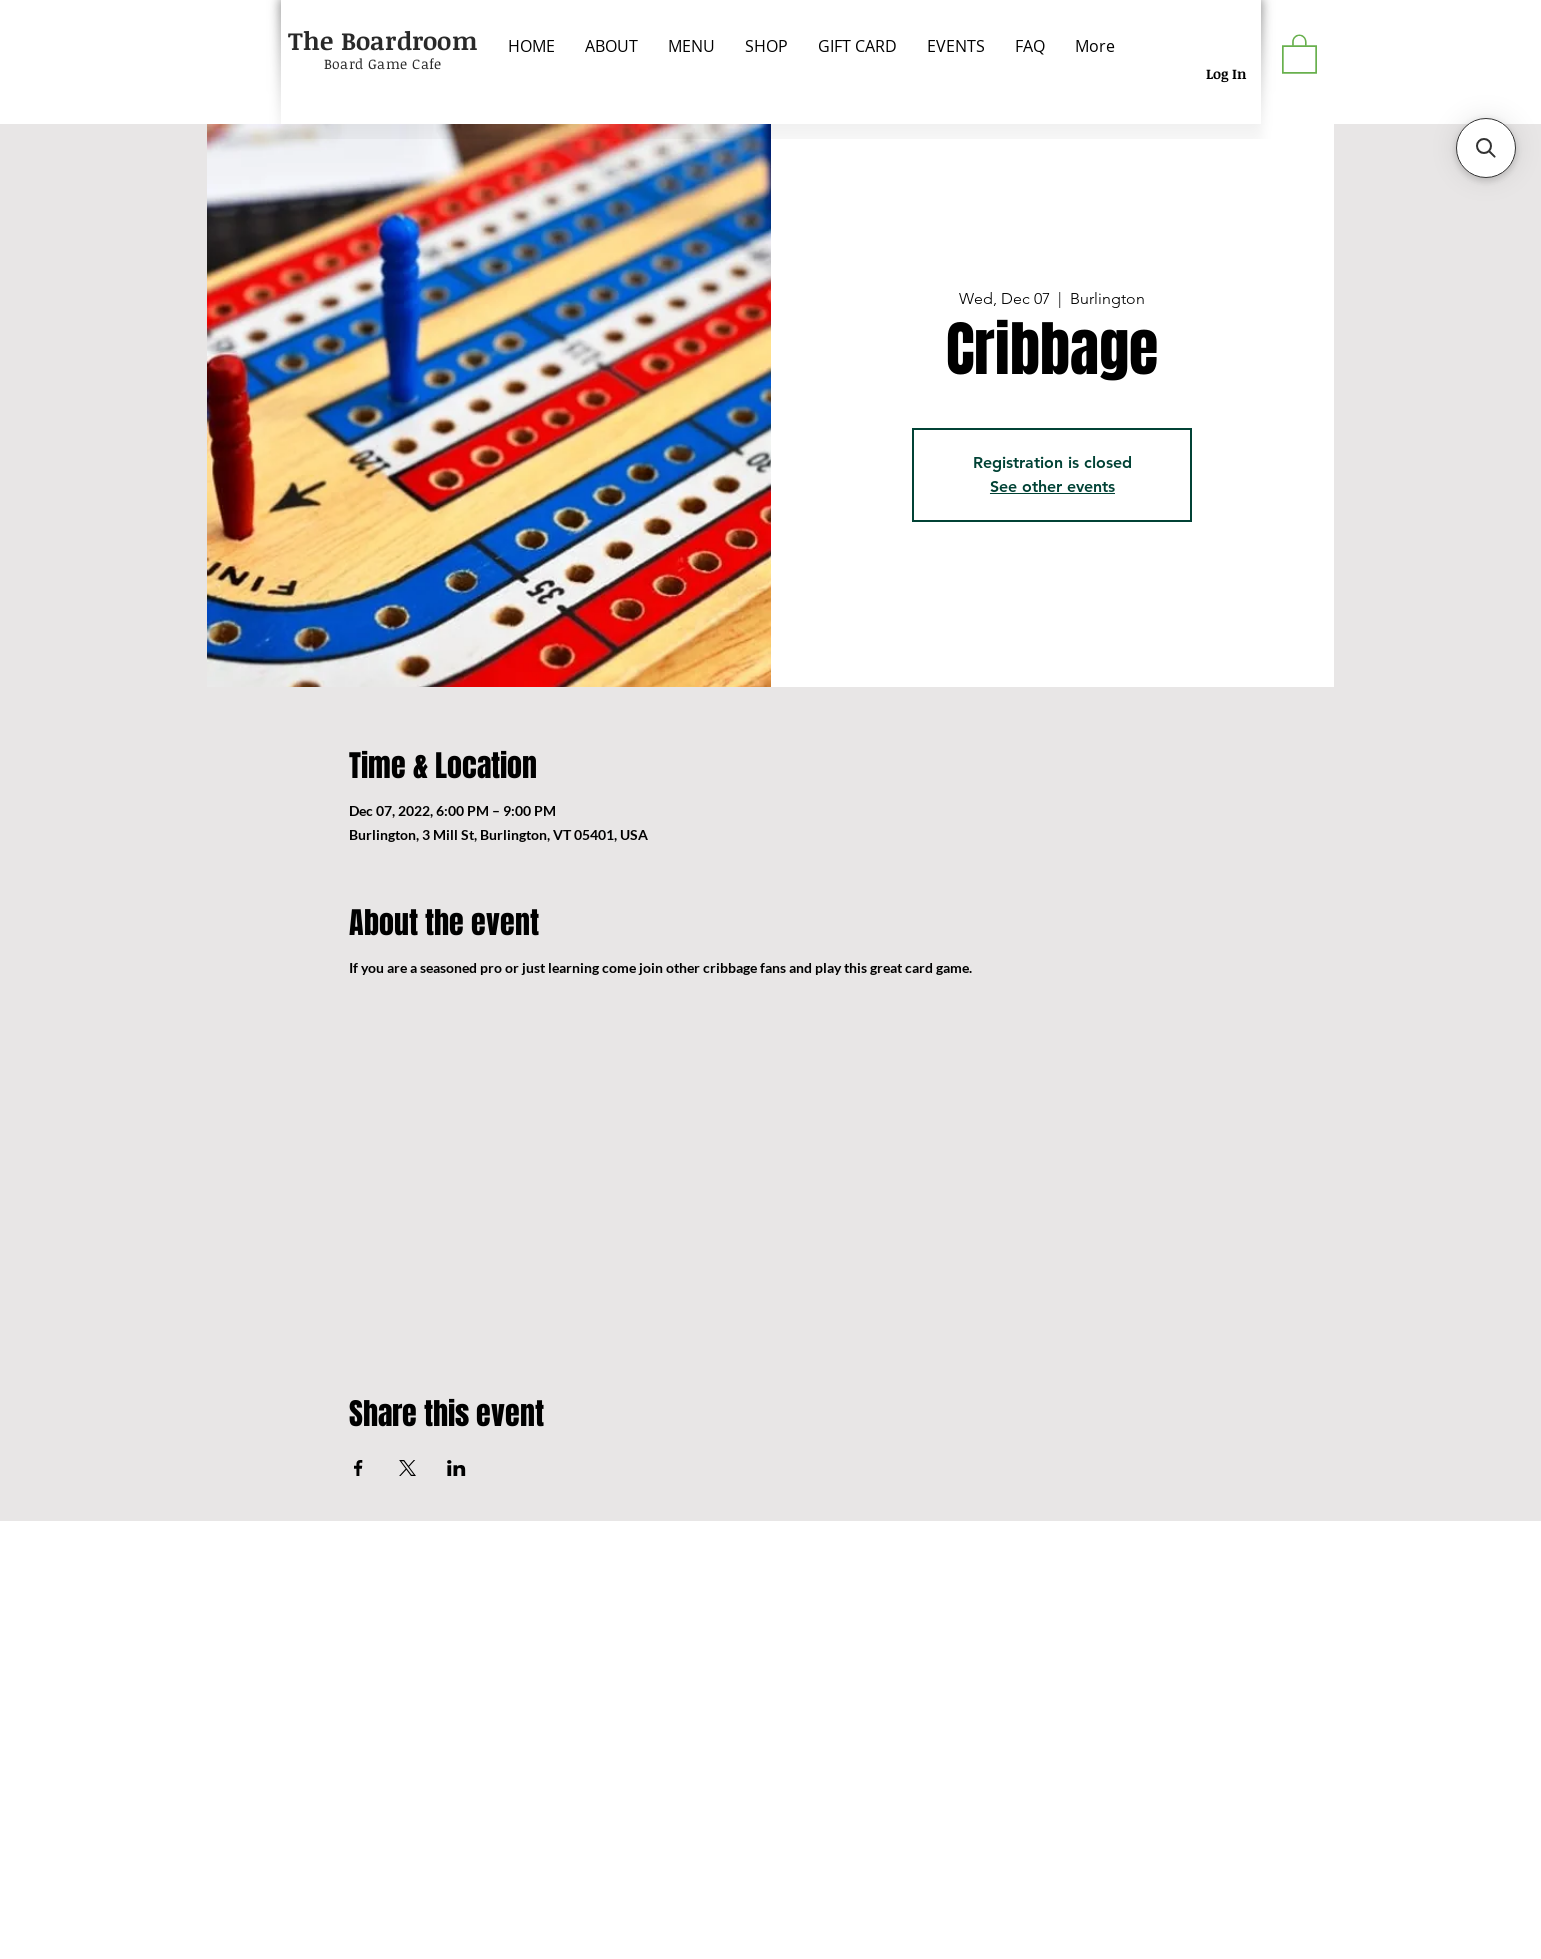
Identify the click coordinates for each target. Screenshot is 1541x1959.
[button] (1299, 53)
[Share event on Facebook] (358, 1468)
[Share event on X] (407, 1468)
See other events (1052, 486)
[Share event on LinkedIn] (456, 1468)
